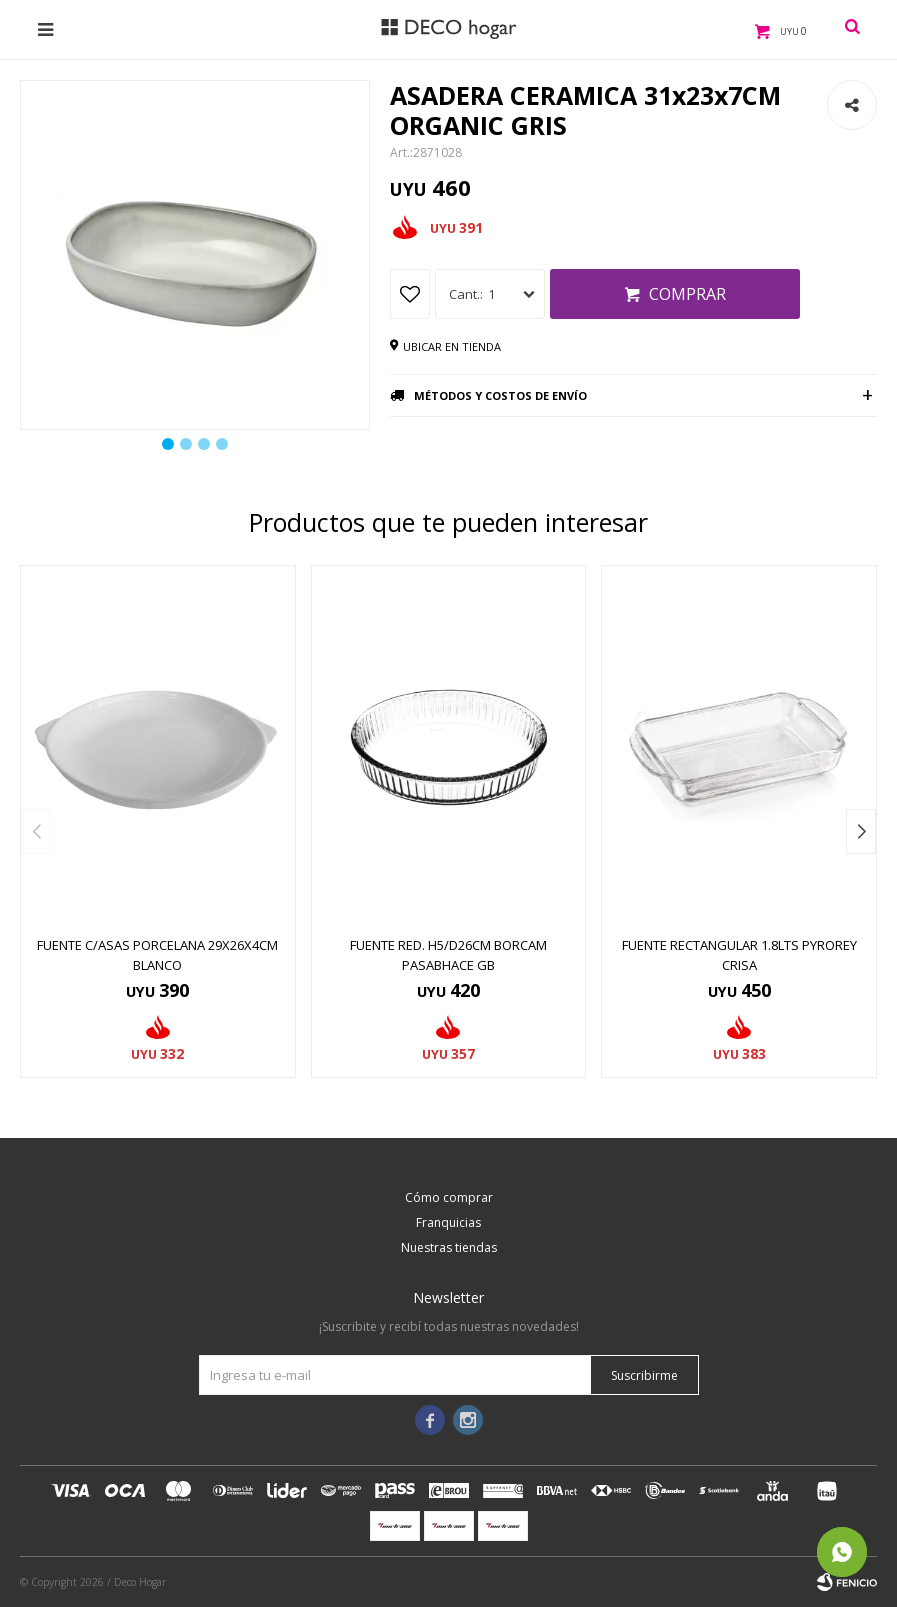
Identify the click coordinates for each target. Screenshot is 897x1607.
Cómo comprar (449, 1197)
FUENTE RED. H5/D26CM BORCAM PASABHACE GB (448, 955)
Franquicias (448, 1222)
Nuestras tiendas (449, 1247)
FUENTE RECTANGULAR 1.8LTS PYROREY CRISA (739, 955)
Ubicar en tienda (452, 346)
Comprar (687, 294)
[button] (861, 831)
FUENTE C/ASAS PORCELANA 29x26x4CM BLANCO (157, 955)
